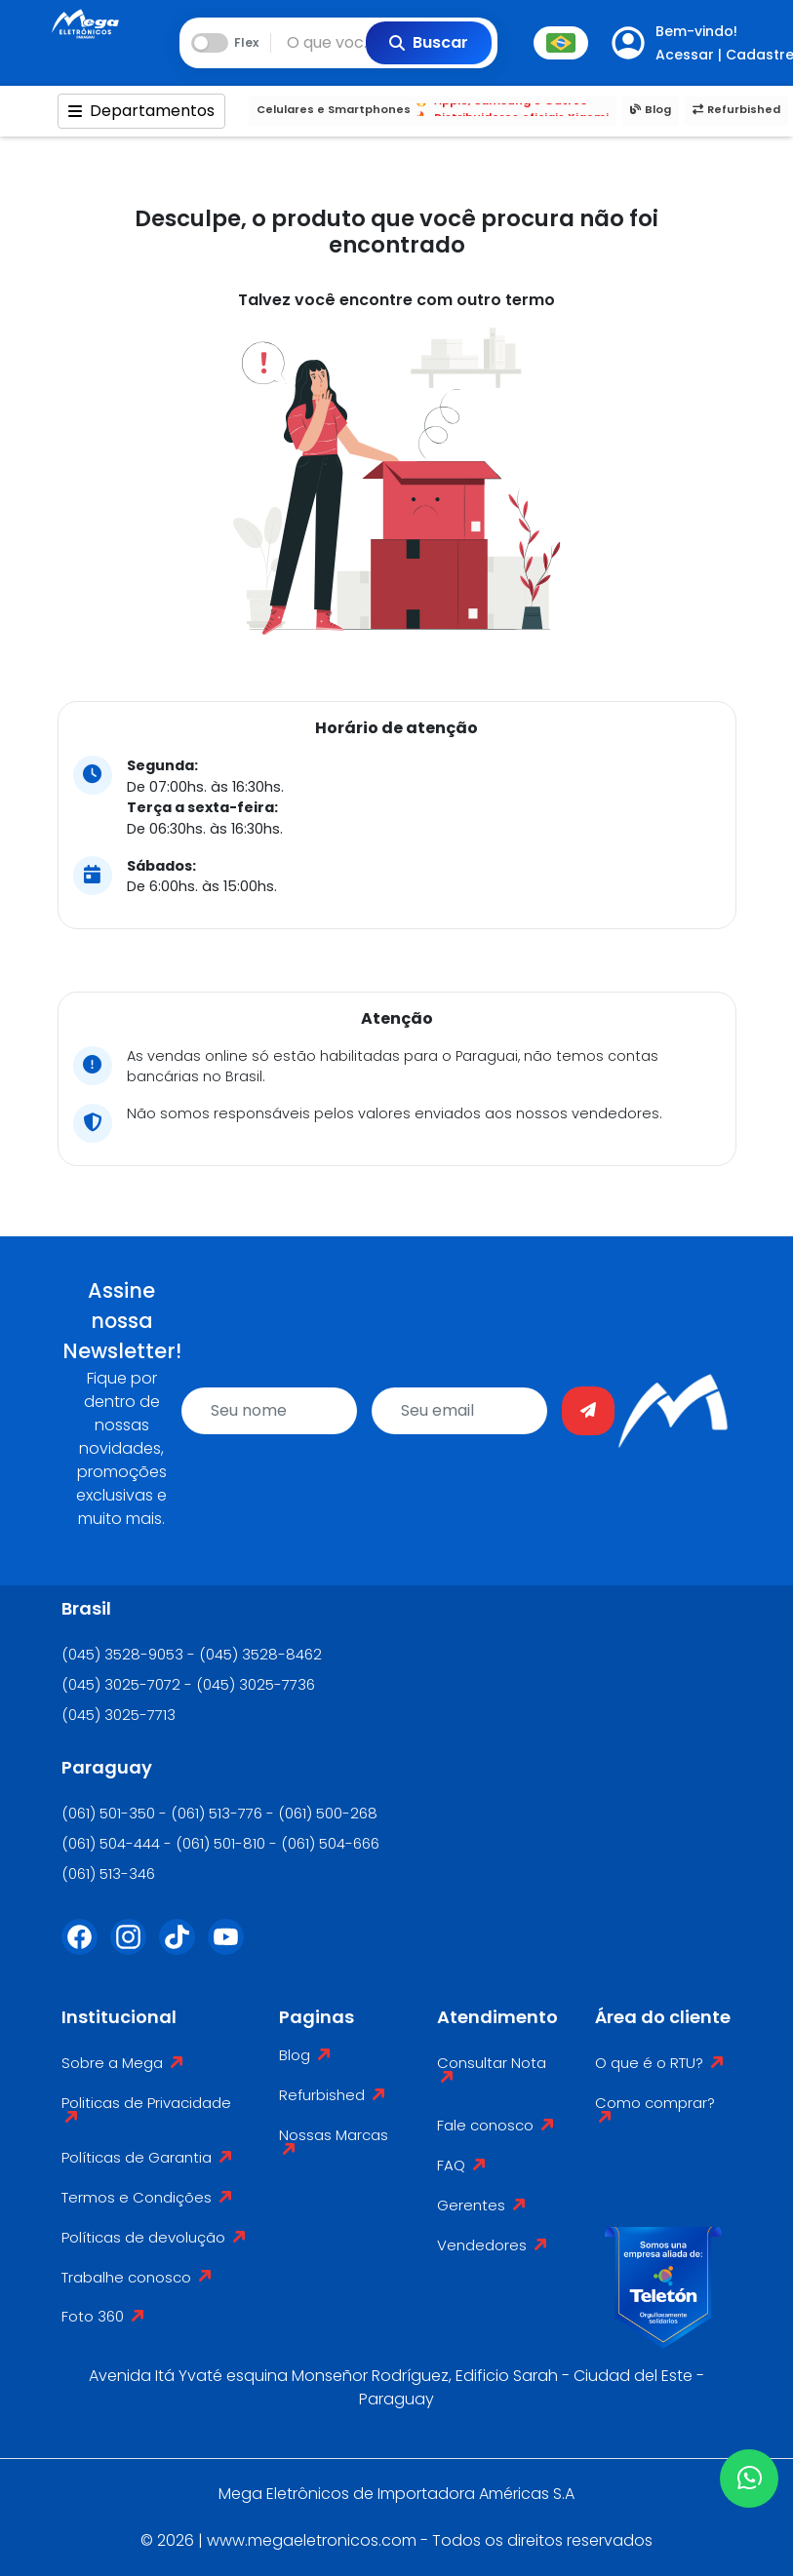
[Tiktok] (183, 1949)
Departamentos (141, 110)
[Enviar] (588, 1410)
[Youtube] (232, 1949)
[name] (269, 1410)
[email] (459, 1410)
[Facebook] (85, 1949)
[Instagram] (134, 1949)
